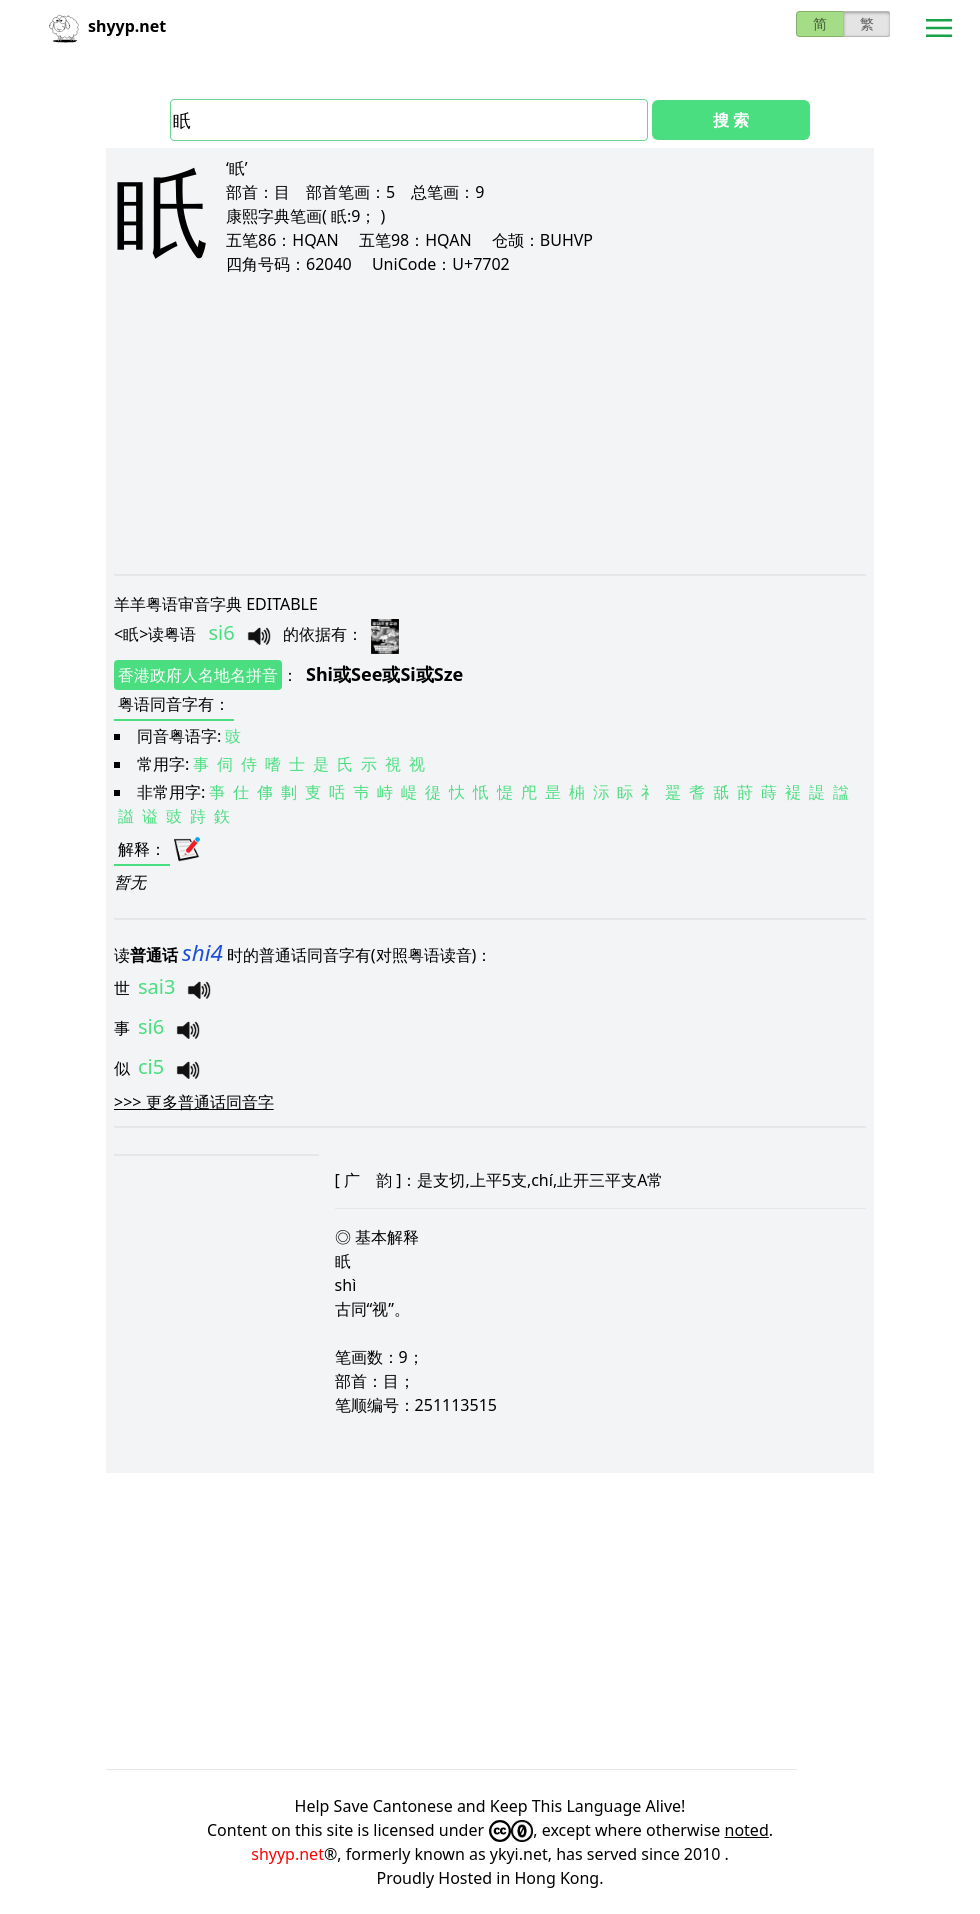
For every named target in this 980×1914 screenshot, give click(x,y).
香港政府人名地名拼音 (198, 675)
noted (747, 1830)
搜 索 (731, 120)
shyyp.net (287, 1854)
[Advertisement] (490, 424)
